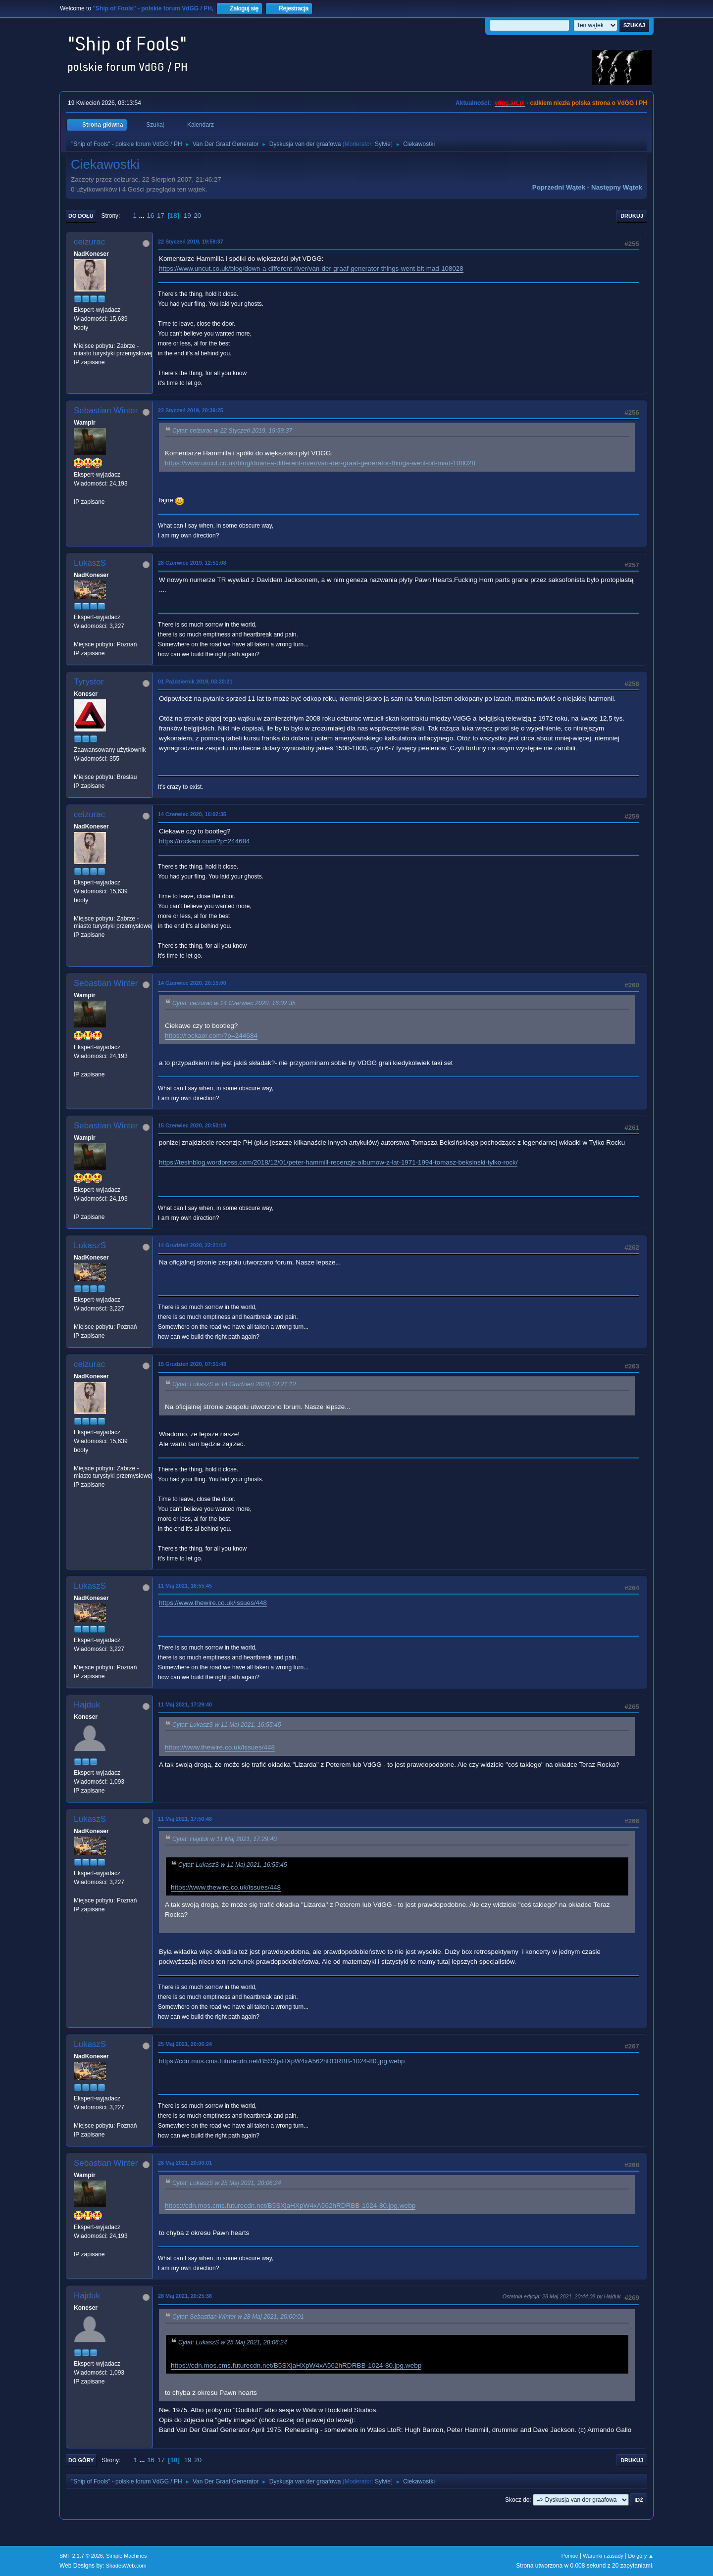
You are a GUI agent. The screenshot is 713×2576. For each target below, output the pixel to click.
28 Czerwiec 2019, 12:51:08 (192, 563)
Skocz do (517, 2499)
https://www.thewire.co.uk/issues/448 (213, 1602)
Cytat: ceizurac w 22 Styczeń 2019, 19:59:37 (232, 430)
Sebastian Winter (106, 410)
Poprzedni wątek (558, 187)
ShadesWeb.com (126, 2566)
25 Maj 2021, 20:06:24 (185, 2044)
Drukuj (631, 216)
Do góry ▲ (641, 2556)
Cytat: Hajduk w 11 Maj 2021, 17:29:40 (224, 1839)
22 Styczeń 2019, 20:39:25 (190, 410)
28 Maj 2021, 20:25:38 (185, 2296)
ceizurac (89, 241)
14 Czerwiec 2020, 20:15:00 (192, 983)
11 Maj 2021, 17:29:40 (185, 1704)
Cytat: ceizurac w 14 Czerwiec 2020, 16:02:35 (234, 1003)
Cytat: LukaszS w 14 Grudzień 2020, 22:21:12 (234, 1384)
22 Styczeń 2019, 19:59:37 (190, 241)
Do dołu (81, 216)
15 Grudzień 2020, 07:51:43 (192, 1364)
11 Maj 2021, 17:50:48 (185, 1819)
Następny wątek (616, 187)
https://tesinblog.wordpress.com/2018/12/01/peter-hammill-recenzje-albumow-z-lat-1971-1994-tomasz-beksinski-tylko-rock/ (338, 1162)
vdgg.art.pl (510, 102)
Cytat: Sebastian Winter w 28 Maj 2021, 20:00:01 (238, 2317)
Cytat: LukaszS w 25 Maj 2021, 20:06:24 (226, 2183)
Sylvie (383, 144)
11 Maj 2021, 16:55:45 (185, 1586)
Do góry (81, 2460)
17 (160, 215)
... (143, 215)
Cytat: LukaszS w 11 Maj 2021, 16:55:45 (226, 1724)
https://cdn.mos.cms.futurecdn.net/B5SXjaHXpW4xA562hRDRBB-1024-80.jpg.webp (282, 2061)
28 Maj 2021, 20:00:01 (185, 2163)
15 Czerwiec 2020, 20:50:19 (192, 1125)
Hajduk (87, 1704)
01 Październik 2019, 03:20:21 (195, 681)
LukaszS (90, 563)
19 (187, 215)
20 (197, 215)
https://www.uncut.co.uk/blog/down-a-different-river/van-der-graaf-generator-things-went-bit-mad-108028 (311, 268)
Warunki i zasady (603, 2556)
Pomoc (569, 2556)
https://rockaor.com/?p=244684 (204, 841)
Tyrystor (88, 681)
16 (150, 215)
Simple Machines (126, 2556)
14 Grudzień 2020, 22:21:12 (192, 1245)
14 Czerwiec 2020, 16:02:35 (192, 814)
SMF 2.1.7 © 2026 (81, 2556)
